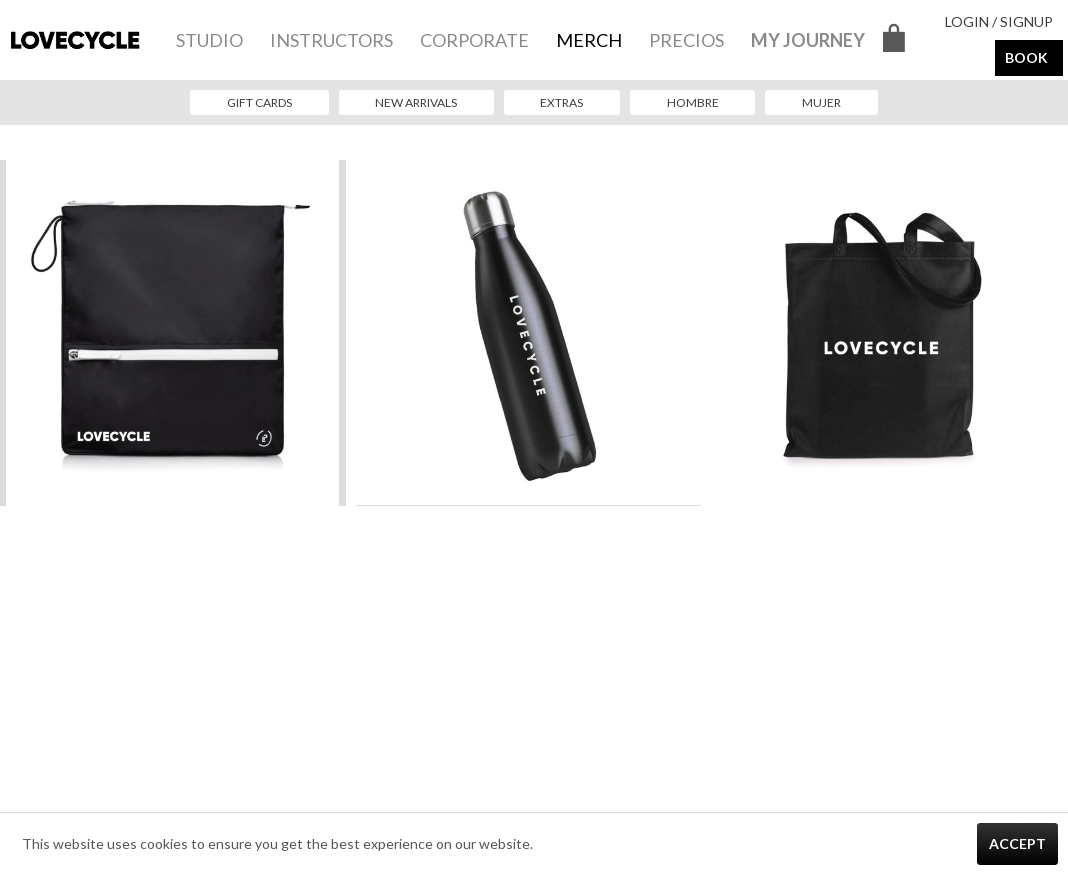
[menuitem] (209, 40)
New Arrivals (416, 102)
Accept (1017, 843)
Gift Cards (259, 102)
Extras (561, 102)
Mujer (821, 102)
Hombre (693, 102)
